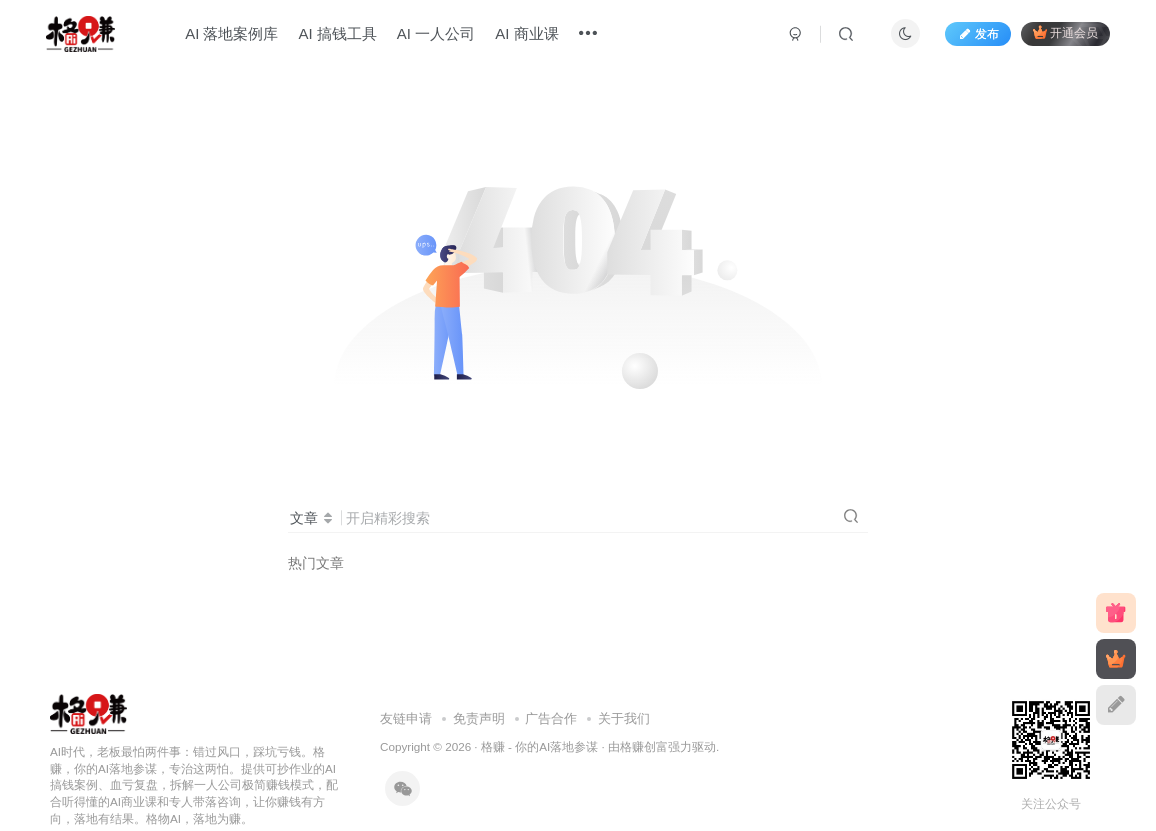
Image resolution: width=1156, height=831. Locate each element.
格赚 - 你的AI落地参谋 (539, 746)
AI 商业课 (526, 33)
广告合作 (551, 718)
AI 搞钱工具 (337, 33)
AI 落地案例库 (231, 33)
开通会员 (1065, 32)
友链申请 (406, 718)
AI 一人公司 (436, 33)
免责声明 (479, 718)
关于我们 (624, 718)
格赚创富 (644, 746)
